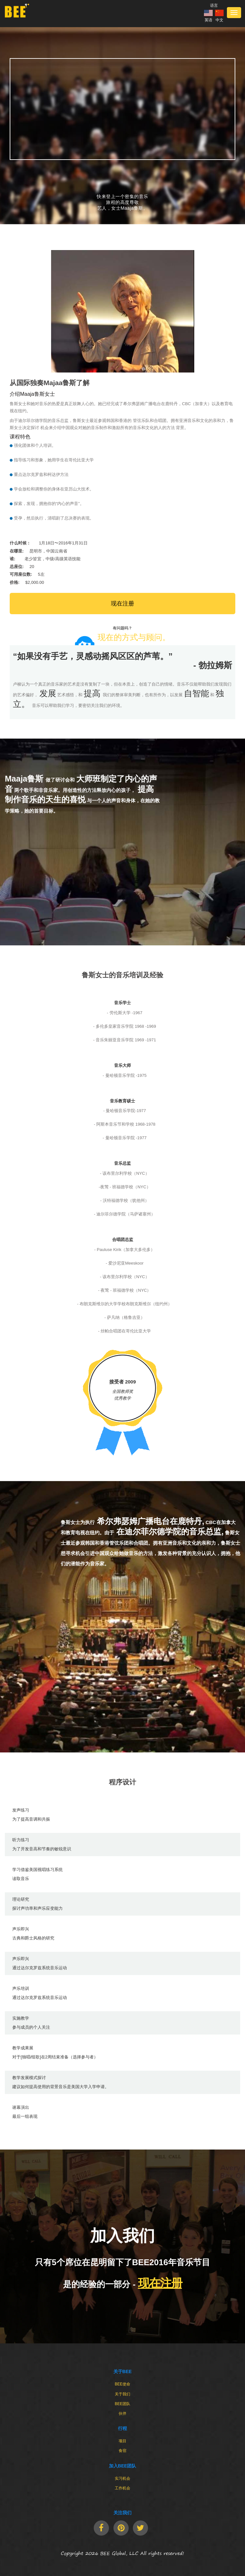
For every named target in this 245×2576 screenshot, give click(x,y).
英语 (208, 20)
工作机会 (122, 2488)
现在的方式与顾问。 (134, 637)
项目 (122, 2441)
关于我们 (122, 2394)
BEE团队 (122, 2404)
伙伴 (122, 2413)
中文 (219, 20)
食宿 (122, 2450)
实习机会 (122, 2478)
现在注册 (122, 603)
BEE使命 (122, 2384)
